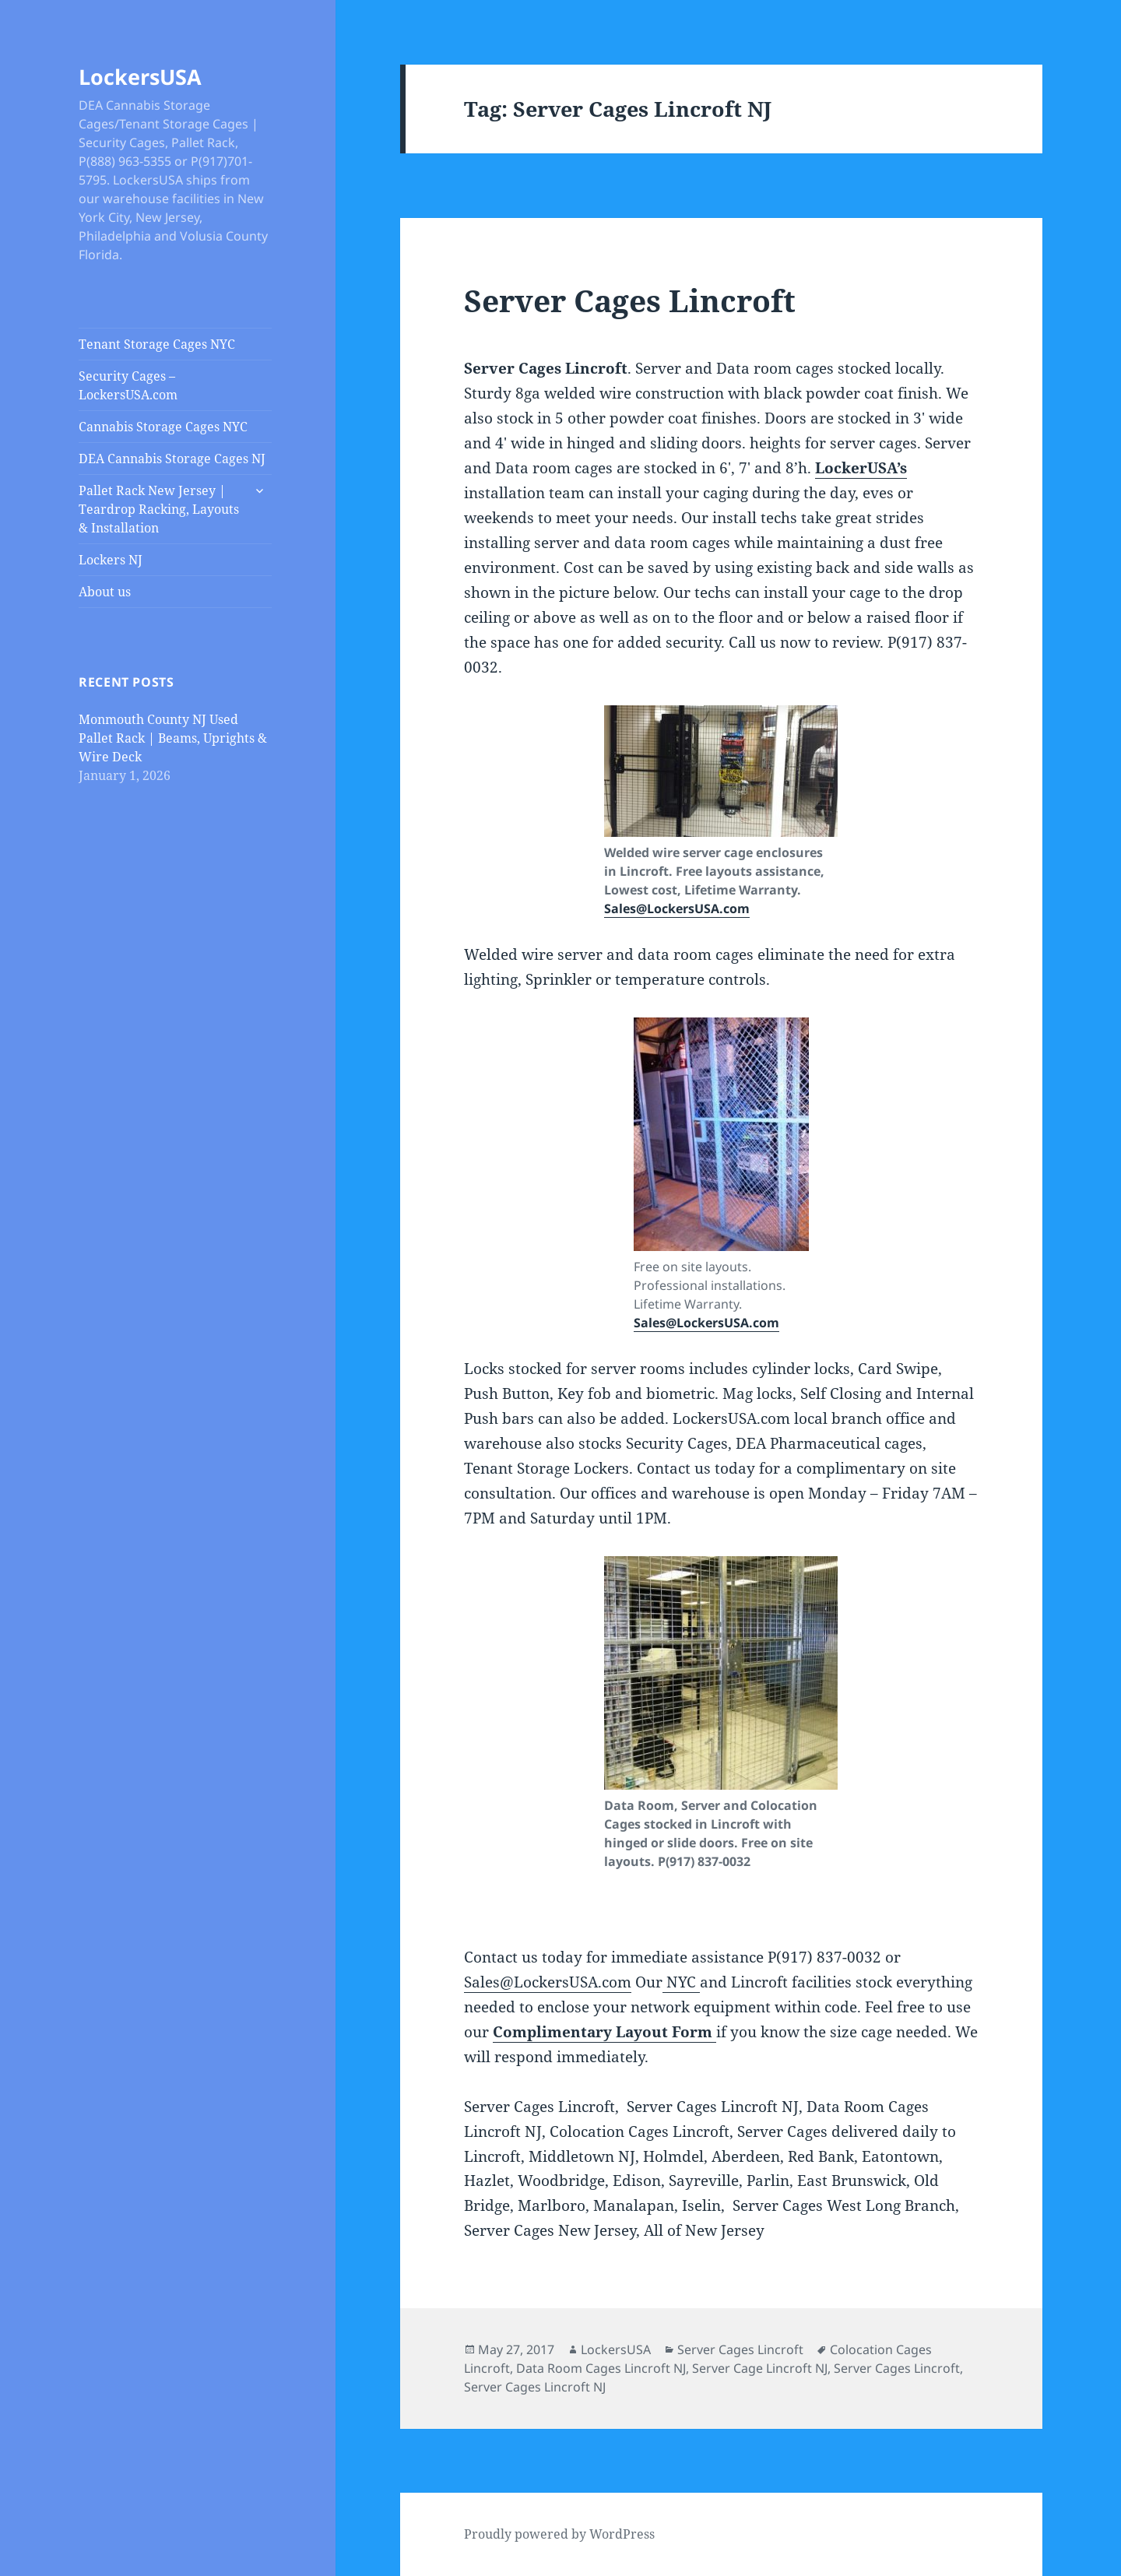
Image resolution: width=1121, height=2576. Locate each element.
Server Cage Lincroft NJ (760, 2368)
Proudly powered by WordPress (559, 2534)
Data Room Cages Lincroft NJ (601, 2368)
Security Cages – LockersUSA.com (128, 385)
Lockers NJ (110, 559)
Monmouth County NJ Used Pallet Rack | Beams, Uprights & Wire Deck (173, 738)
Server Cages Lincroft (630, 300)
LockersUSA (140, 76)
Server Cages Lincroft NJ (535, 2386)
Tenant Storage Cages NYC (157, 344)
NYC (681, 1982)
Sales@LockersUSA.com (677, 908)
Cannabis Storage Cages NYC (163, 426)
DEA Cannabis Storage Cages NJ (172, 458)
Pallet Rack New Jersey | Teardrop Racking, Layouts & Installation (159, 509)
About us (105, 591)
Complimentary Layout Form (604, 2032)
